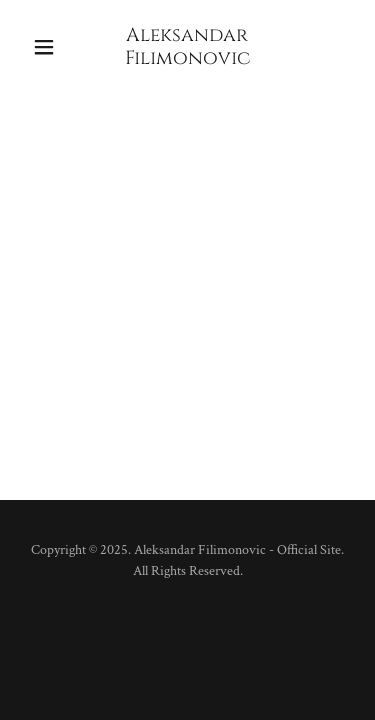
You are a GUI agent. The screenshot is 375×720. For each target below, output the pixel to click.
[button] (48, 47)
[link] (187, 59)
